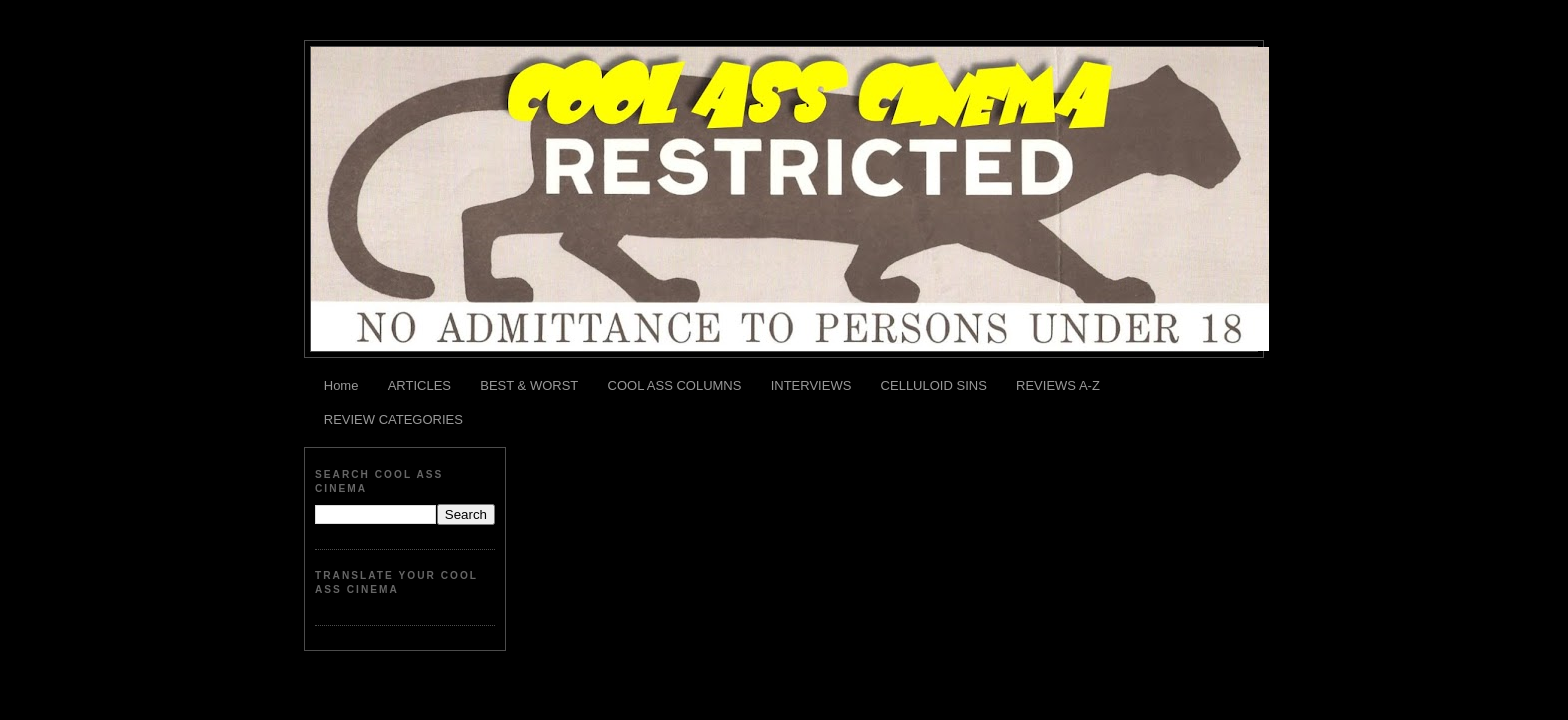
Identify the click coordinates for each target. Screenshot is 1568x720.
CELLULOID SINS (934, 385)
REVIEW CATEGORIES (393, 419)
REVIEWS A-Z (1058, 385)
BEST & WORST (529, 385)
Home (341, 385)
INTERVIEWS (811, 385)
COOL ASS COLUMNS (675, 385)
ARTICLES (419, 385)
